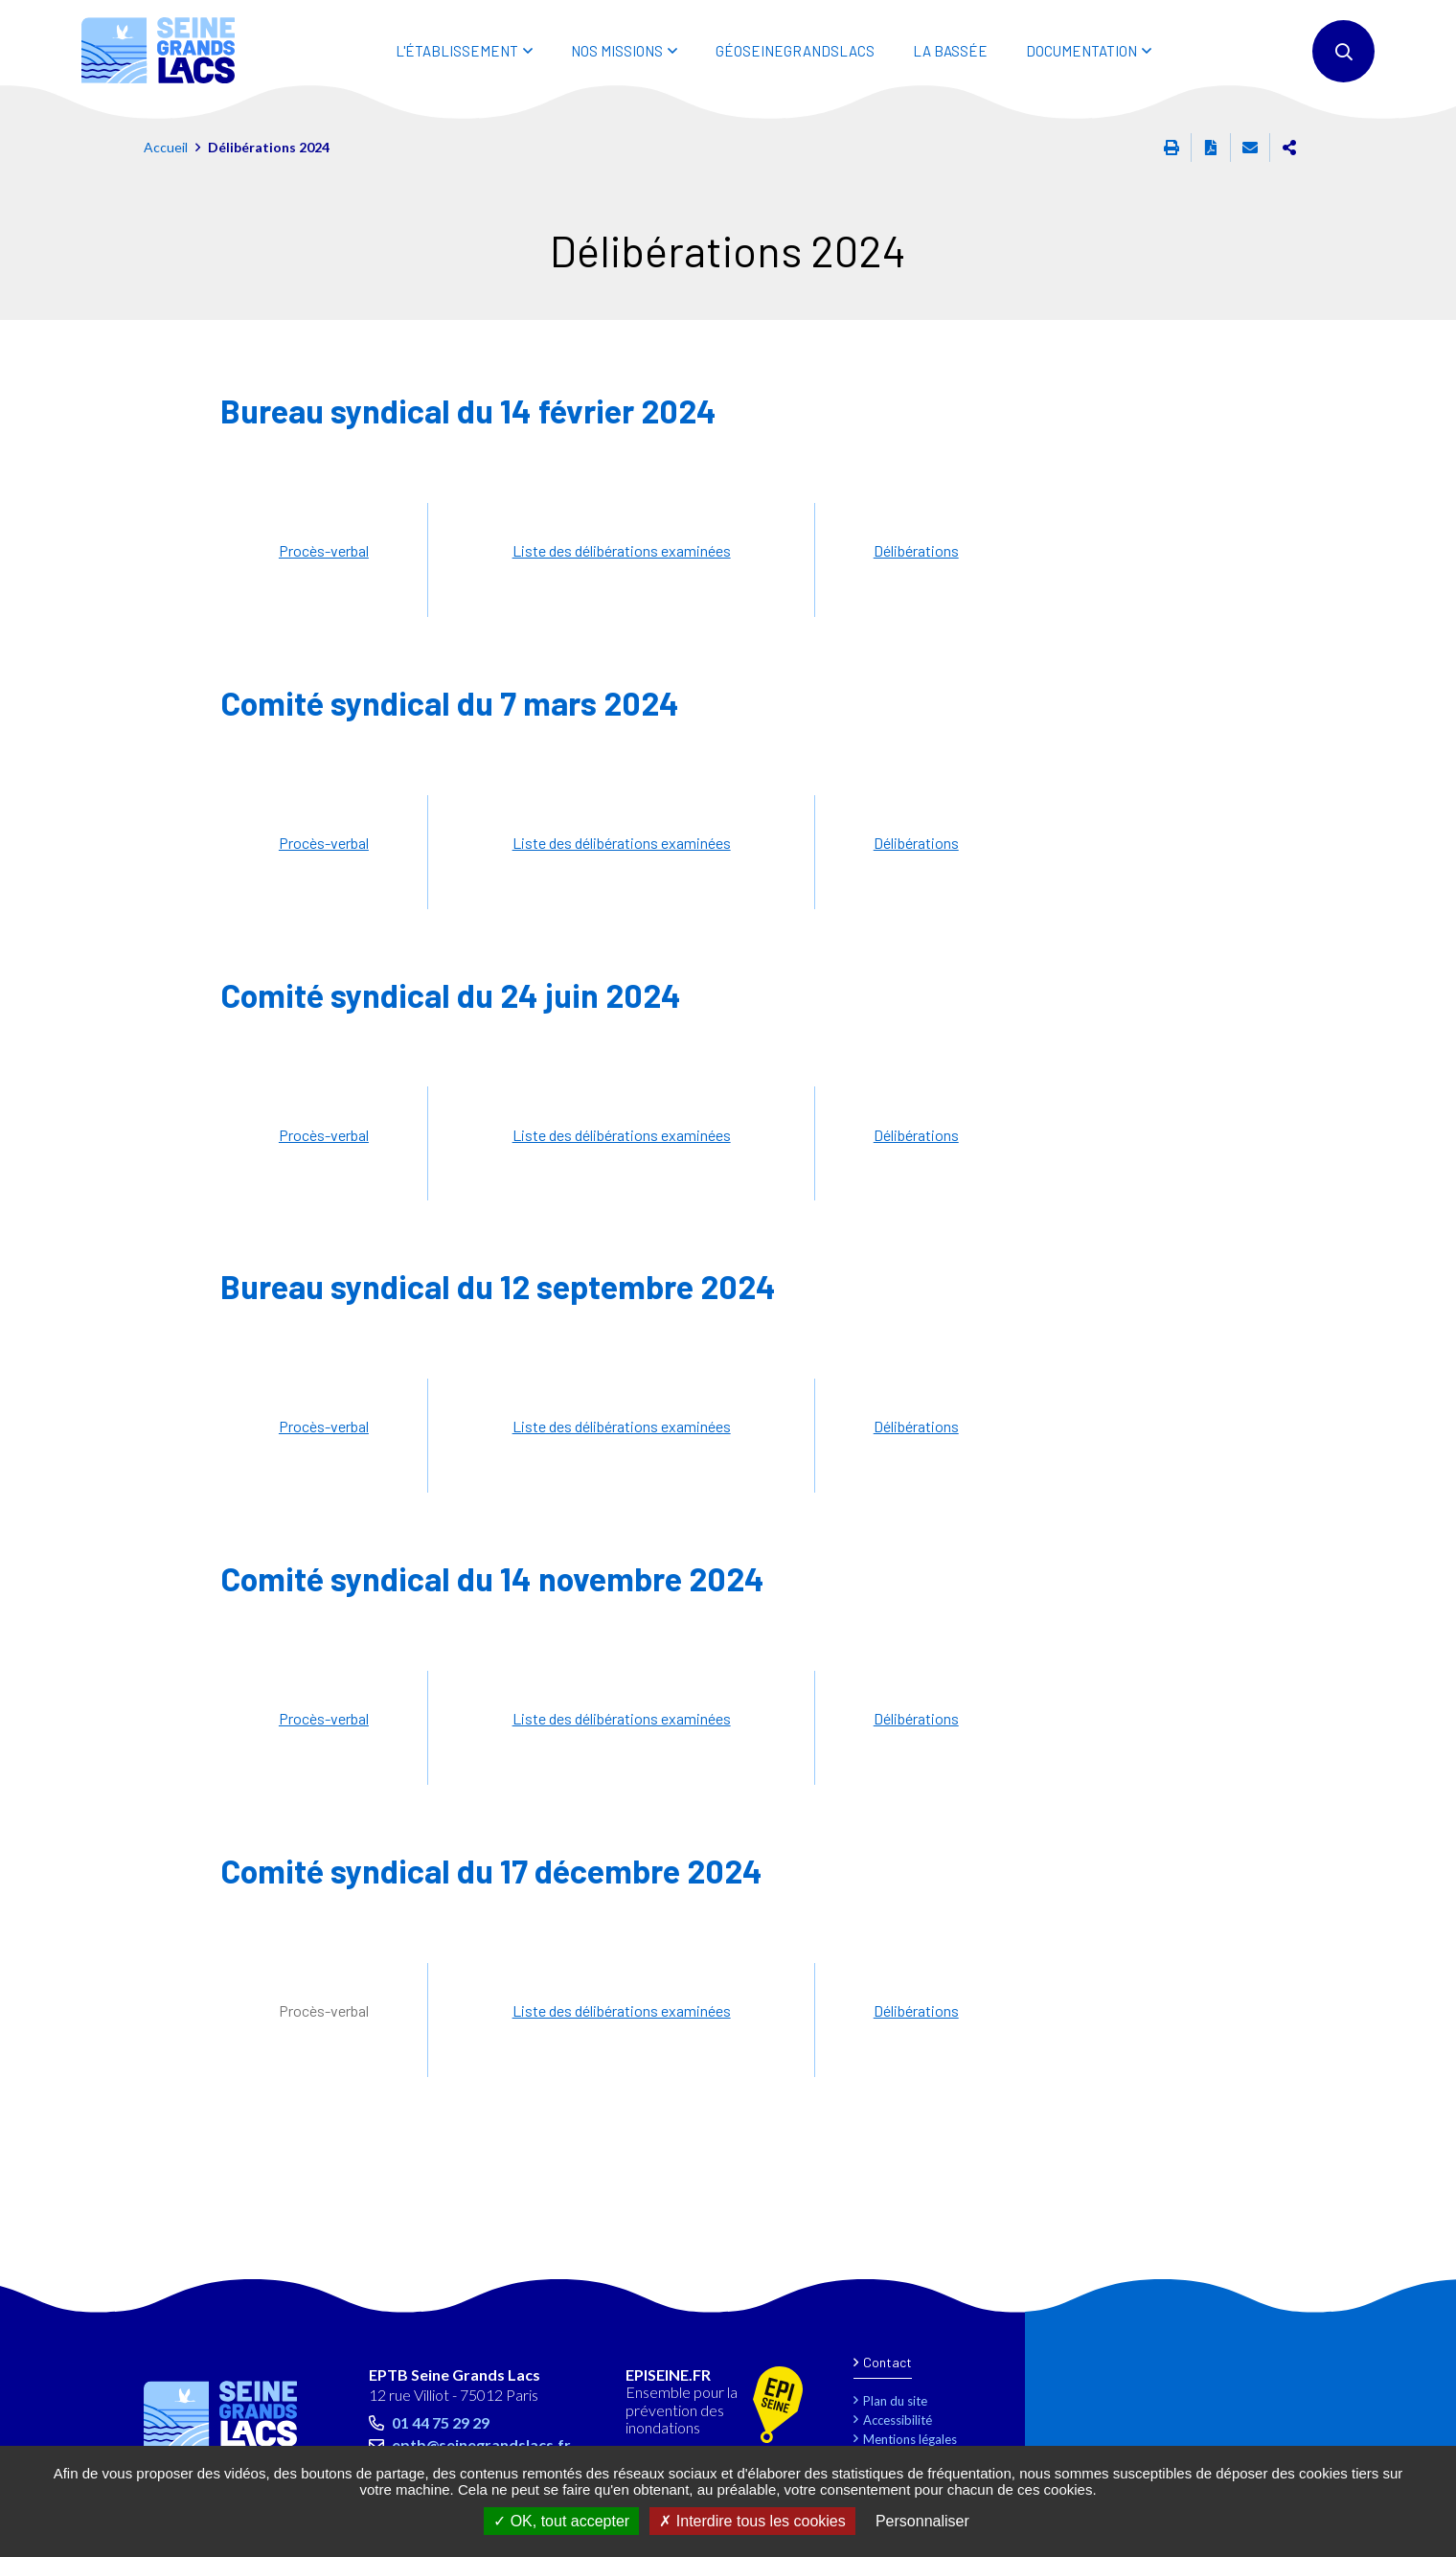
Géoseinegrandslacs (795, 50)
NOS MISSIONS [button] (617, 50)
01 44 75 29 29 (440, 2422)
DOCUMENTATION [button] (1081, 50)
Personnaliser (922, 2521)
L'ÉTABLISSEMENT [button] (457, 50)
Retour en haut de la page (1398, 2303)
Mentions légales (910, 2439)
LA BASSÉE (950, 50)
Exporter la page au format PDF (1211, 147)
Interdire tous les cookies (752, 2521)
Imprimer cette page (1171, 147)
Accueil (166, 147)
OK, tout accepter (561, 2521)
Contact (887, 2362)
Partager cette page (1289, 147)
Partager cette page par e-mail (1250, 147)
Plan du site (895, 2401)
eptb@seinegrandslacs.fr (481, 2444)
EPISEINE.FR (668, 2375)
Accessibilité (897, 2420)
